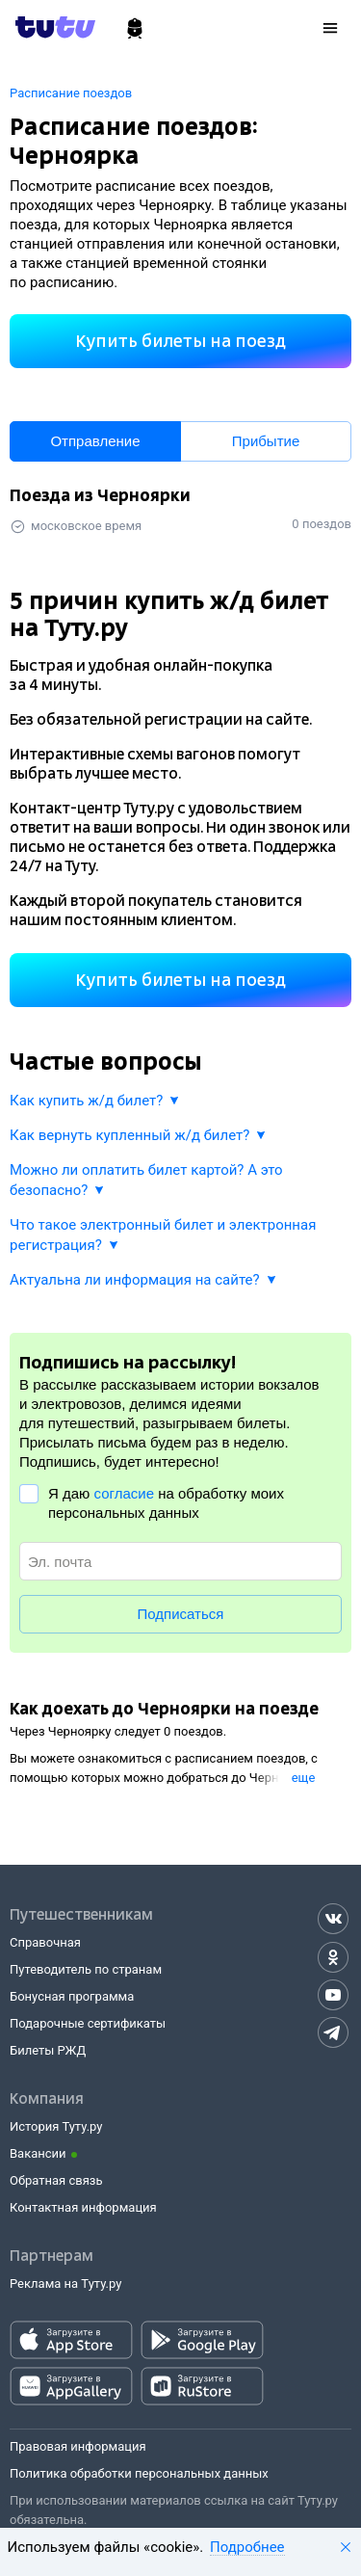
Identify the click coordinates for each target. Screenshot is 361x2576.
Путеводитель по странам (86, 1969)
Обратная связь (56, 2180)
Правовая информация (78, 2446)
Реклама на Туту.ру (65, 2283)
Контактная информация (83, 2207)
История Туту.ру (56, 2126)
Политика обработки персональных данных (139, 2473)
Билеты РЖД (48, 2050)
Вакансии (38, 2153)
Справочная (45, 1942)
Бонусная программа (72, 1996)
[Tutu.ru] (61, 27)
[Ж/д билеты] (134, 29)
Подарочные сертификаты (88, 2023)
